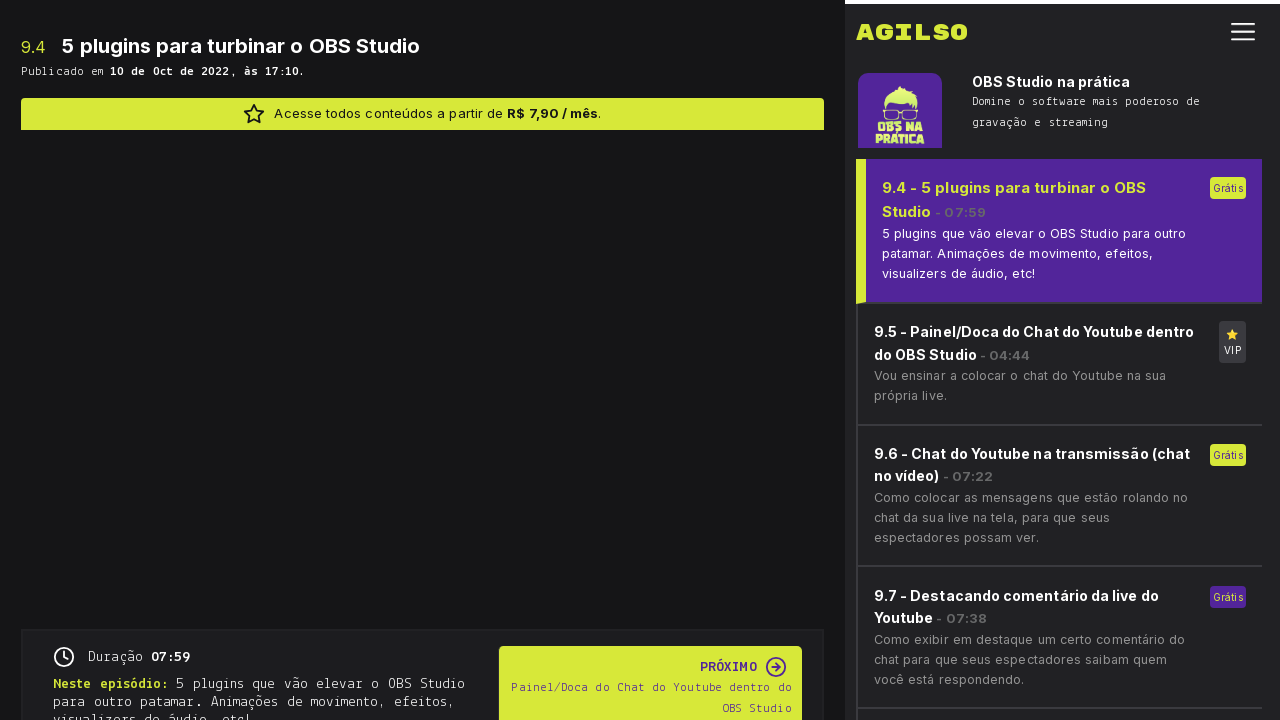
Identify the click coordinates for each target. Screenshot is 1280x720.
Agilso (912, 29)
